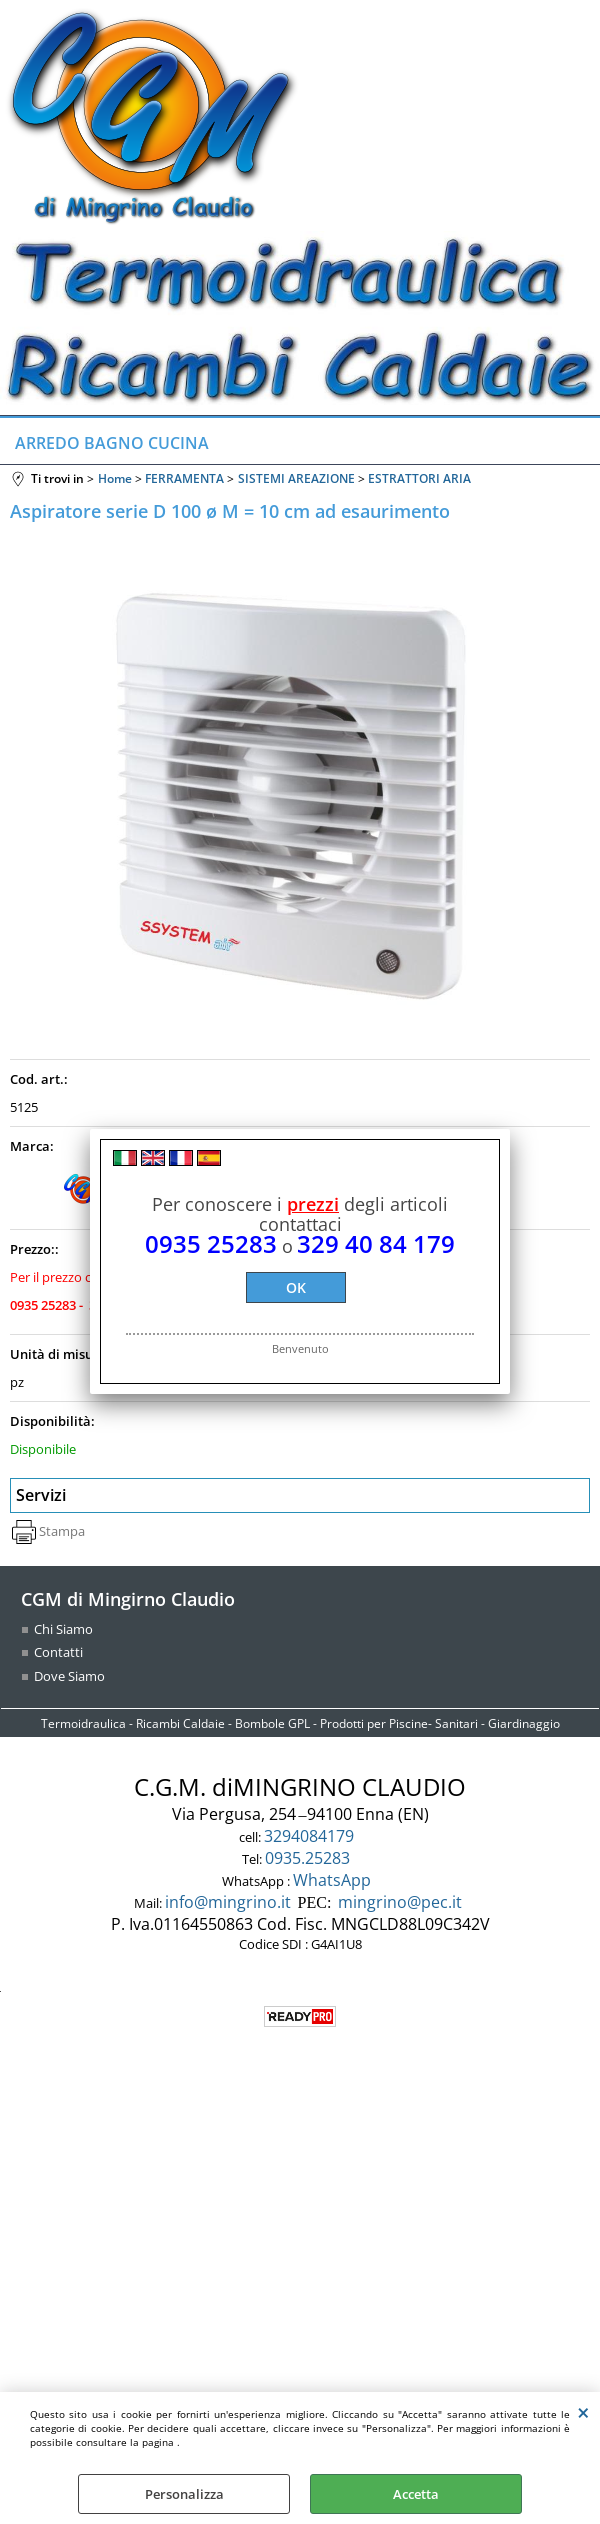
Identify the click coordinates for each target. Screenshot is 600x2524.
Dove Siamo (69, 1676)
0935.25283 (309, 1858)
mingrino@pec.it (400, 1902)
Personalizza (184, 2494)
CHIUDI (583, 2412)
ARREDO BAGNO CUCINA (112, 443)
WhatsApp (334, 1880)
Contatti (58, 1652)
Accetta (416, 2494)
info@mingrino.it (228, 1902)
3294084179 (311, 1836)
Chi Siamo (63, 1629)
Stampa (62, 1531)
